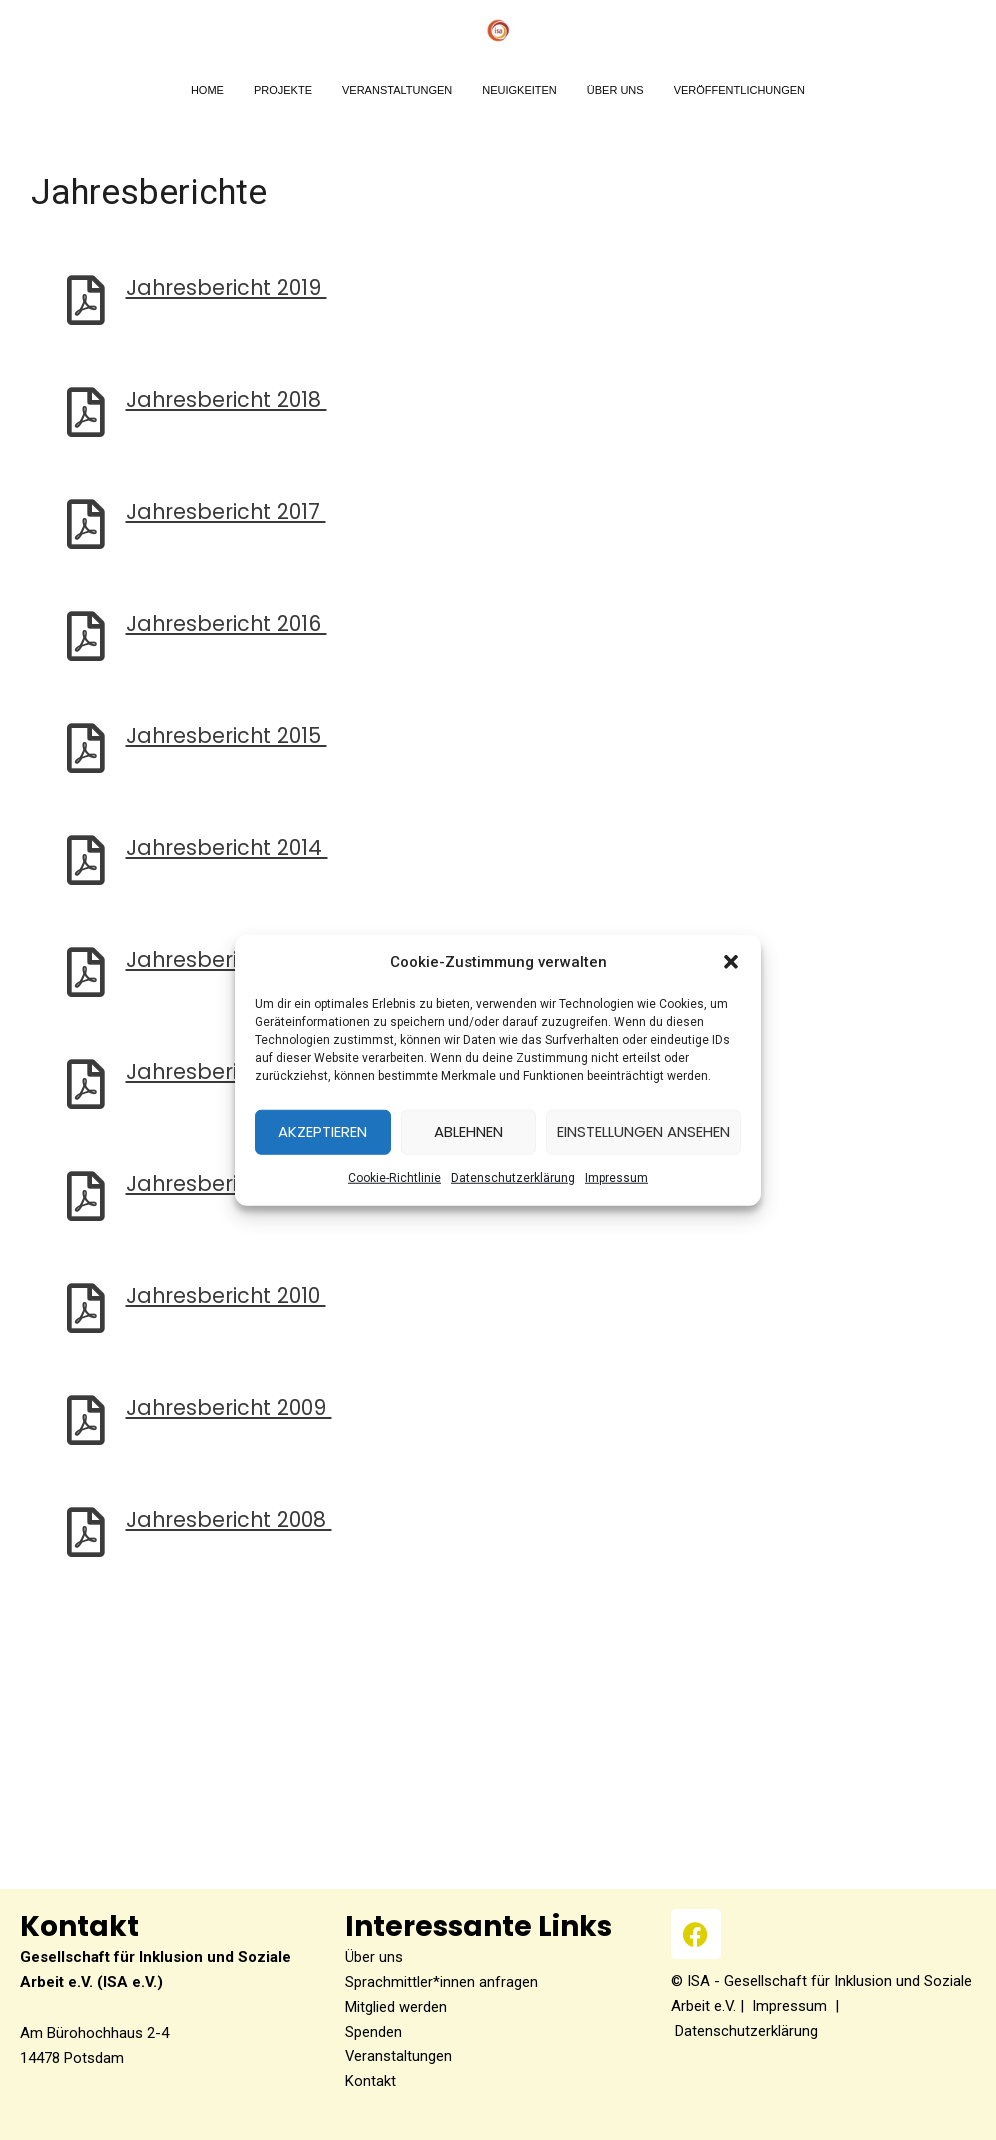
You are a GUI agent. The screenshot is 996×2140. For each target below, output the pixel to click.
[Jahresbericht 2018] (86, 412)
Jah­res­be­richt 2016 (228, 623)
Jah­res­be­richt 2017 (227, 511)
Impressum (789, 2006)
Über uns (374, 1957)
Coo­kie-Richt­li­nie (394, 1178)
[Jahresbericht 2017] (86, 524)
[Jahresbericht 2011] (86, 1196)
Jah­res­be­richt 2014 (228, 847)
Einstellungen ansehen (643, 1131)
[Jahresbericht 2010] (86, 1308)
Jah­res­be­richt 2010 (228, 1295)
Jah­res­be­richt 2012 (227, 1071)
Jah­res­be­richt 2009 (231, 1407)
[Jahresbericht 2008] (86, 1532)
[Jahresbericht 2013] (86, 972)
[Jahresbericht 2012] (86, 1084)
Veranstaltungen (399, 2056)
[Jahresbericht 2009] (86, 1420)
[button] (731, 962)
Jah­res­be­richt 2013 (227, 959)
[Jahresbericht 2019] (86, 300)
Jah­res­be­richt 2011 (225, 1183)
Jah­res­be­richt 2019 (228, 287)
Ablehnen (468, 1131)
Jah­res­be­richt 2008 (231, 1519)
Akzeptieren (322, 1131)
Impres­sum (616, 1178)
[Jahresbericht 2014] (86, 860)
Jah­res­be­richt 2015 (228, 735)
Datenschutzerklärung (513, 1178)
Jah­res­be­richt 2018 (228, 399)
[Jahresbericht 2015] (86, 748)
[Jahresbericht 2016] (86, 636)
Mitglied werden (396, 2007)
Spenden (373, 2032)
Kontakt (370, 2081)
